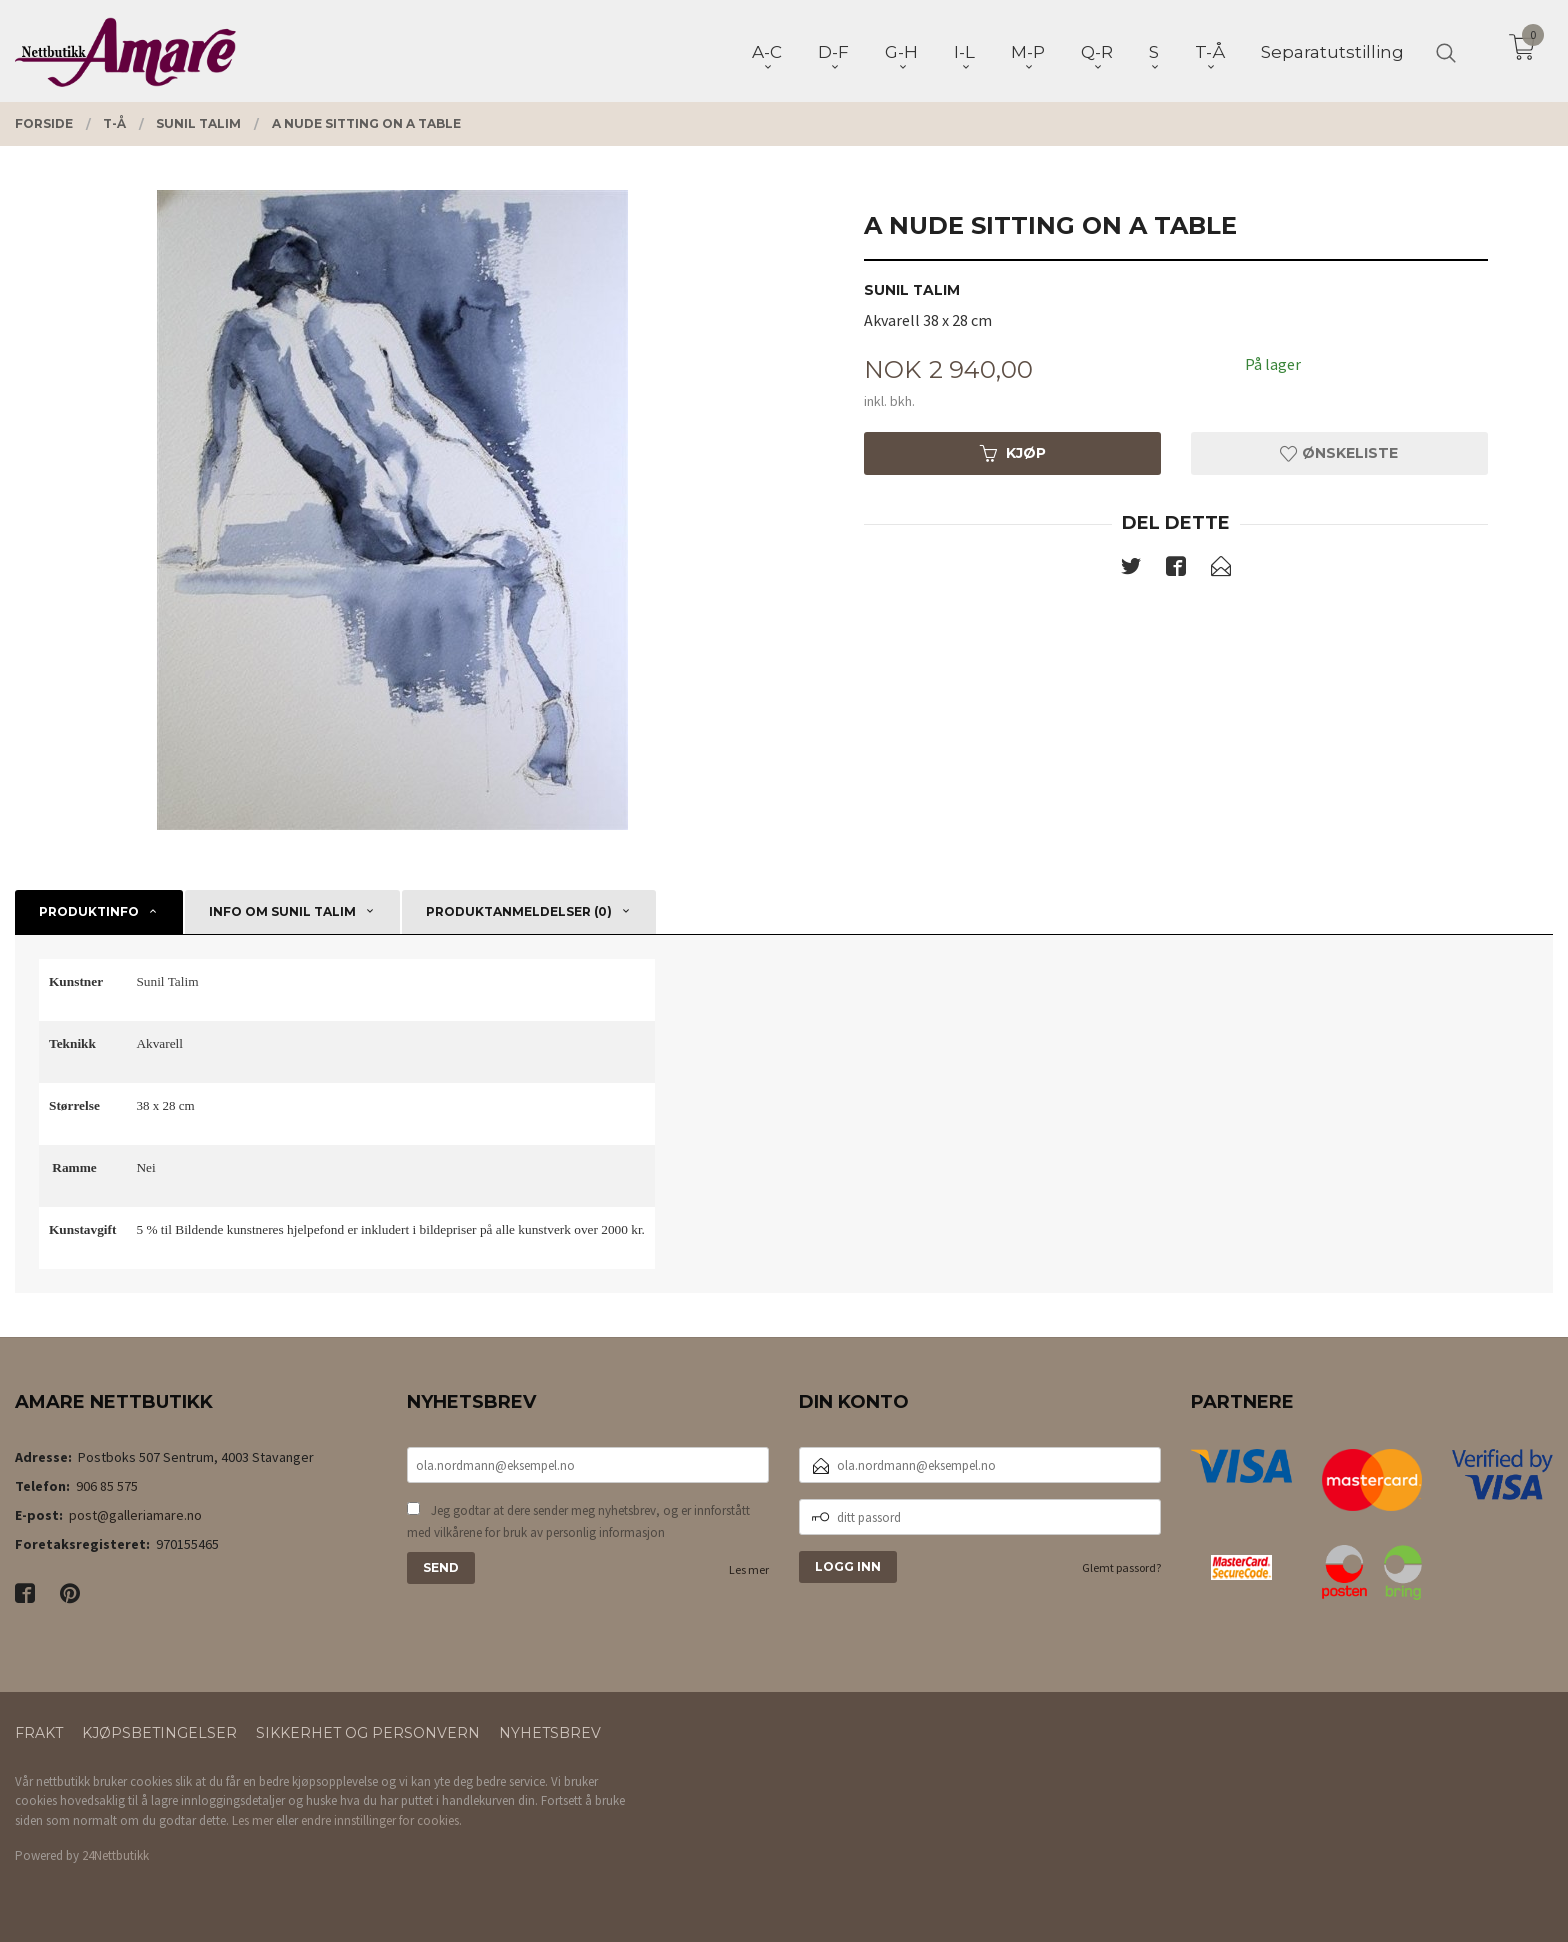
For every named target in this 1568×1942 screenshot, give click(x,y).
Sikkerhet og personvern (368, 1733)
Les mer (749, 1569)
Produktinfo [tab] (89, 911)
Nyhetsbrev (550, 1733)
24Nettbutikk (115, 1855)
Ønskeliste (1339, 453)
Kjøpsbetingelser (159, 1733)
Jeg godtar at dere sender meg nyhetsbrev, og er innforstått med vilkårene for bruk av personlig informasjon (578, 1521)
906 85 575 (107, 1486)
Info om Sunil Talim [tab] (282, 911)
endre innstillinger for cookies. (381, 1820)
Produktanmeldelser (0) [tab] (519, 911)
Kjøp (1013, 453)
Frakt (39, 1733)
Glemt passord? (1121, 1567)
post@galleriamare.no (135, 1515)
